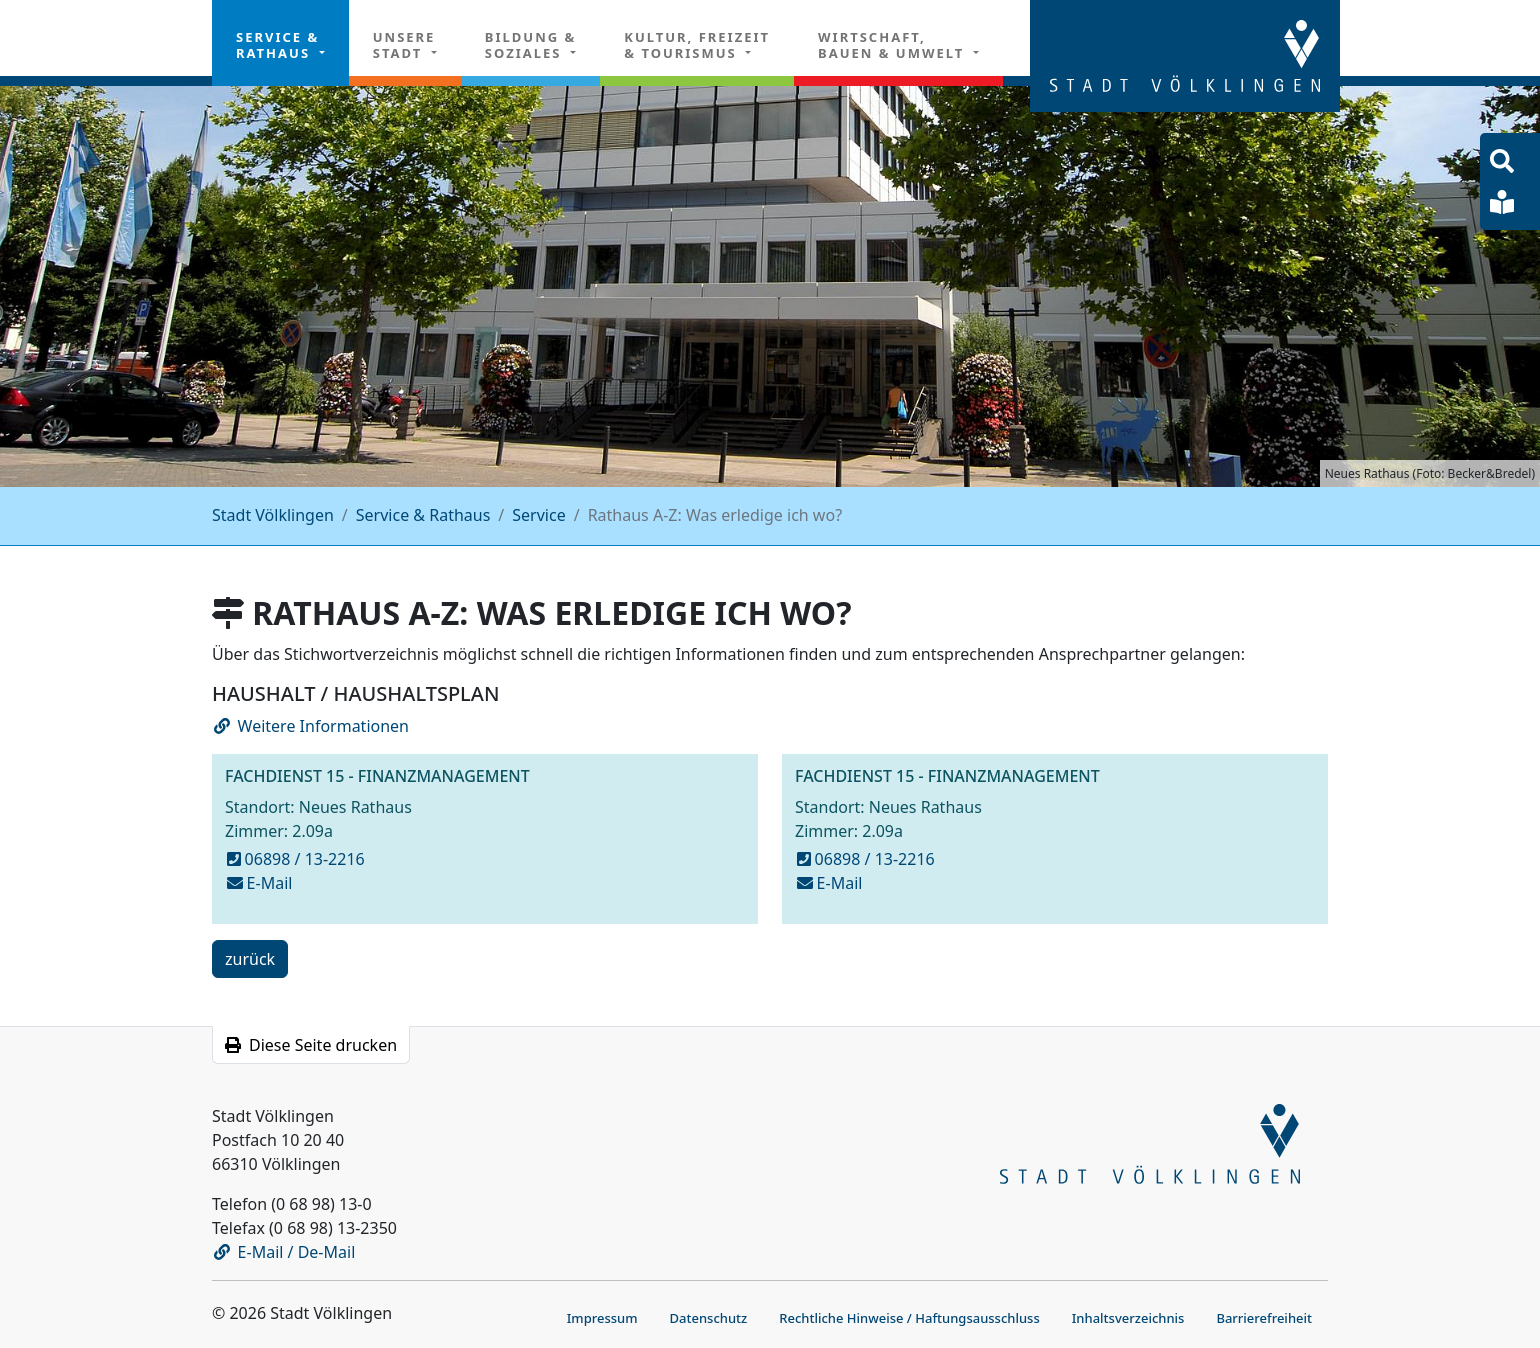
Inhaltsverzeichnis (1128, 1318)
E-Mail (260, 883)
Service (538, 515)
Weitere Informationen (311, 726)
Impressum (602, 1318)
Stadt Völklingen (273, 515)
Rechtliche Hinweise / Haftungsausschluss (909, 1318)
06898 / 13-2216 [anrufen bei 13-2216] (296, 859)
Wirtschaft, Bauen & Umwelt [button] (894, 45)
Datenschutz (709, 1318)
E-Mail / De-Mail (285, 1252)
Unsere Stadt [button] (404, 45)
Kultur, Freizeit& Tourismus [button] (697, 45)
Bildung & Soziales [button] (530, 45)
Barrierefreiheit (1264, 1318)
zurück (249, 962)
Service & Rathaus (423, 515)
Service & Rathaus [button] (277, 45)
